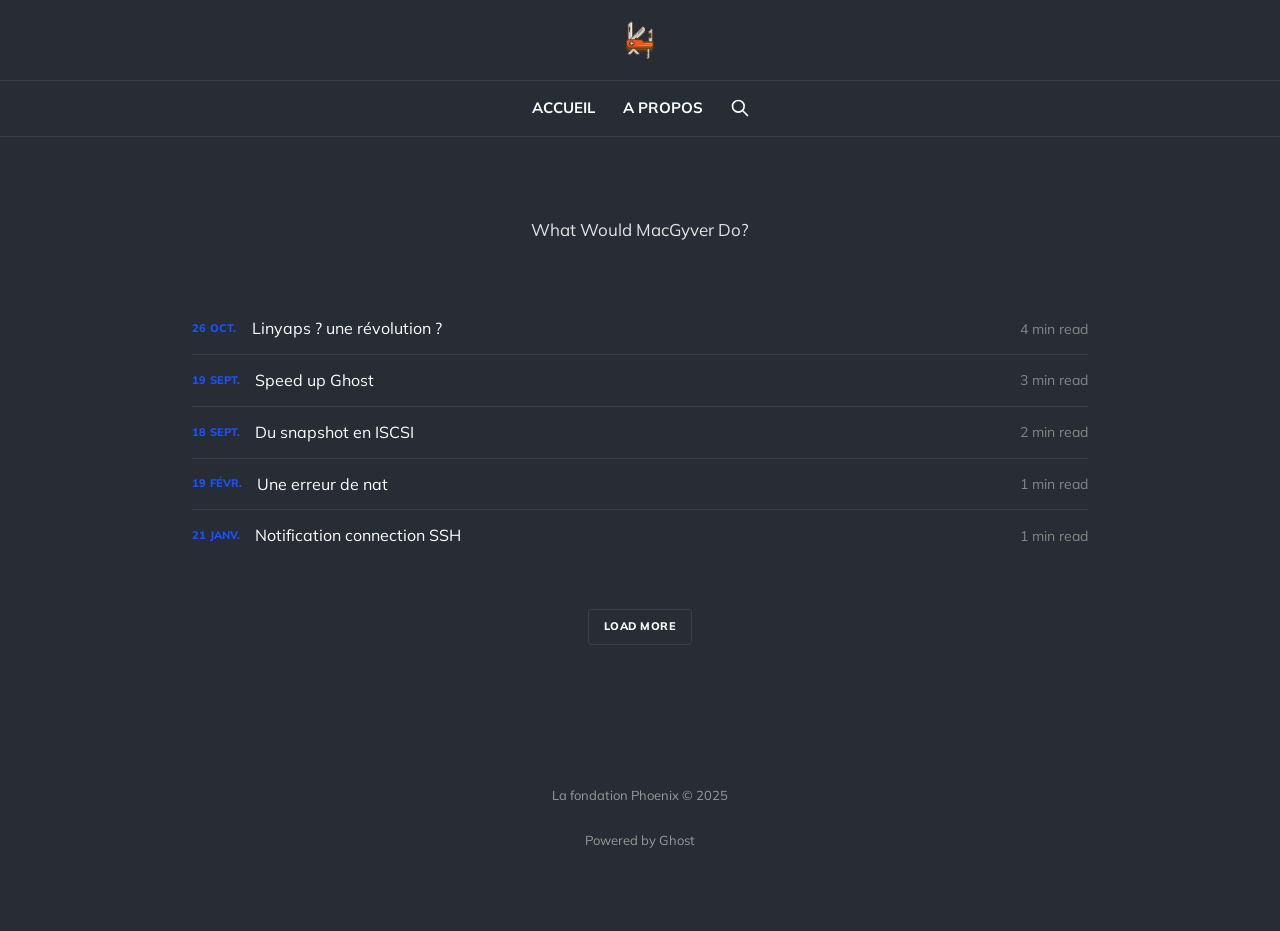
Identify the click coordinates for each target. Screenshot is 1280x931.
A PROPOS (663, 107)
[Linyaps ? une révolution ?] (640, 328)
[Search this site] (740, 108)
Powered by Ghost (640, 840)
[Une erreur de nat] (640, 484)
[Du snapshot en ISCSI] (640, 432)
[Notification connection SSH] (640, 535)
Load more (640, 626)
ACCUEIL (563, 107)
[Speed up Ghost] (640, 380)
